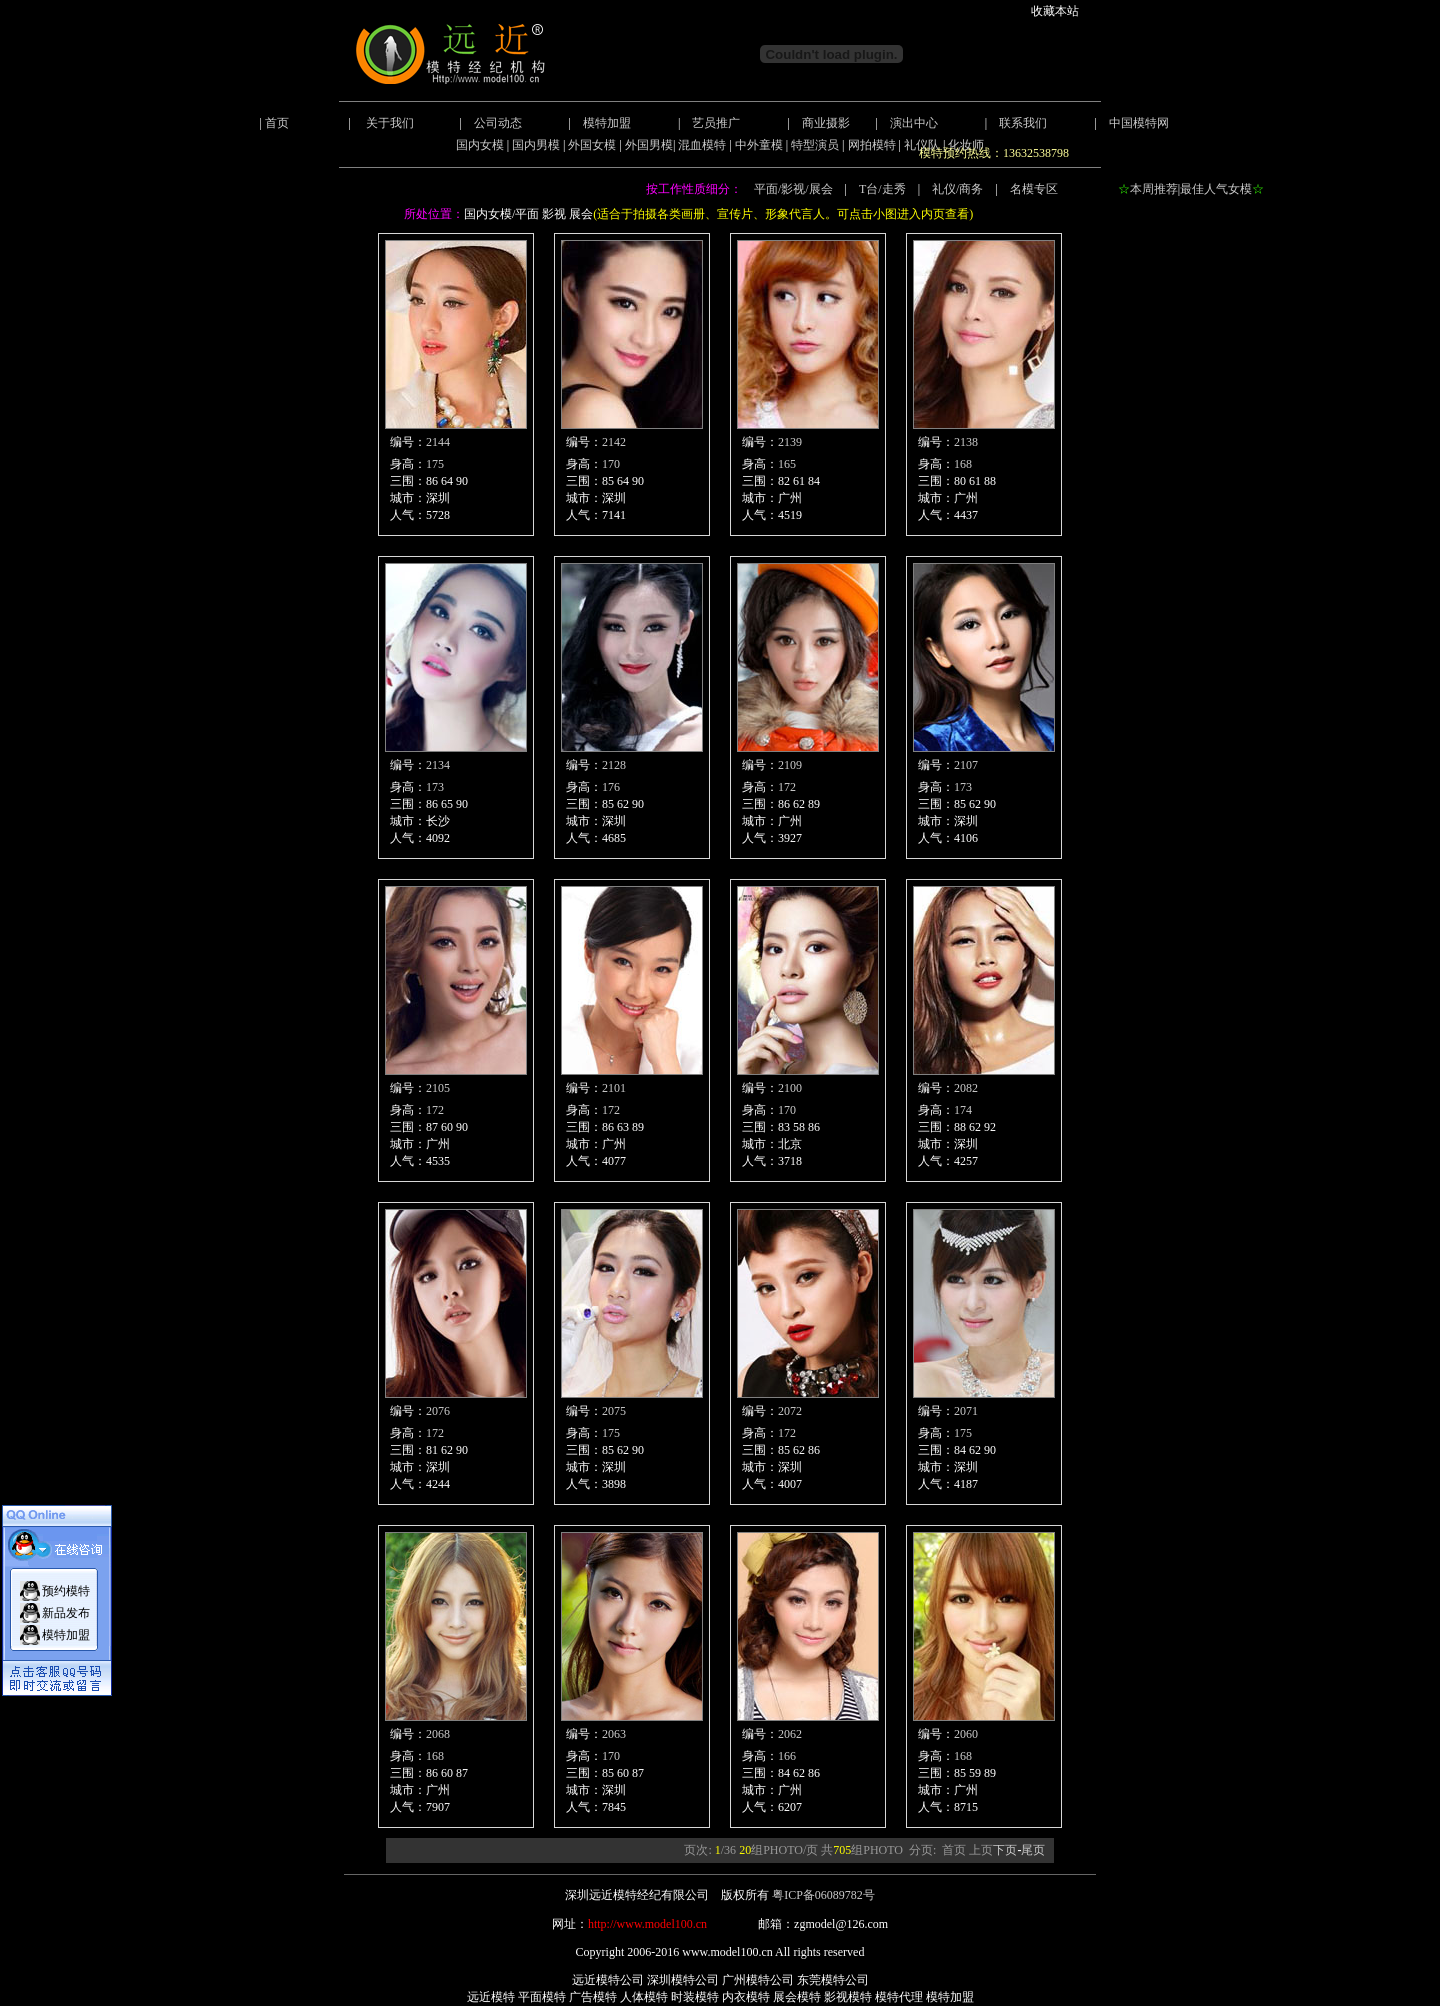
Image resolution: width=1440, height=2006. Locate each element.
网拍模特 (872, 145)
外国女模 (592, 145)
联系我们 (1023, 123)
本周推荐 (1154, 189)
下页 (1005, 1850)
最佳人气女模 (1216, 189)
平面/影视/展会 (793, 189)
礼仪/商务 (957, 189)
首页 (277, 123)
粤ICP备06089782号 (823, 1895)
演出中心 (914, 123)
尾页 (1033, 1850)
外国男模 (649, 145)
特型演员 (815, 145)
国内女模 (480, 145)
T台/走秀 (882, 189)
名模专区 (1034, 189)
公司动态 (498, 123)
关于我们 (390, 123)
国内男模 (536, 145)
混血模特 (702, 145)
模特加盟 (607, 123)
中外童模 (759, 145)
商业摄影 (826, 123)
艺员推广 (716, 123)
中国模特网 (1139, 123)
